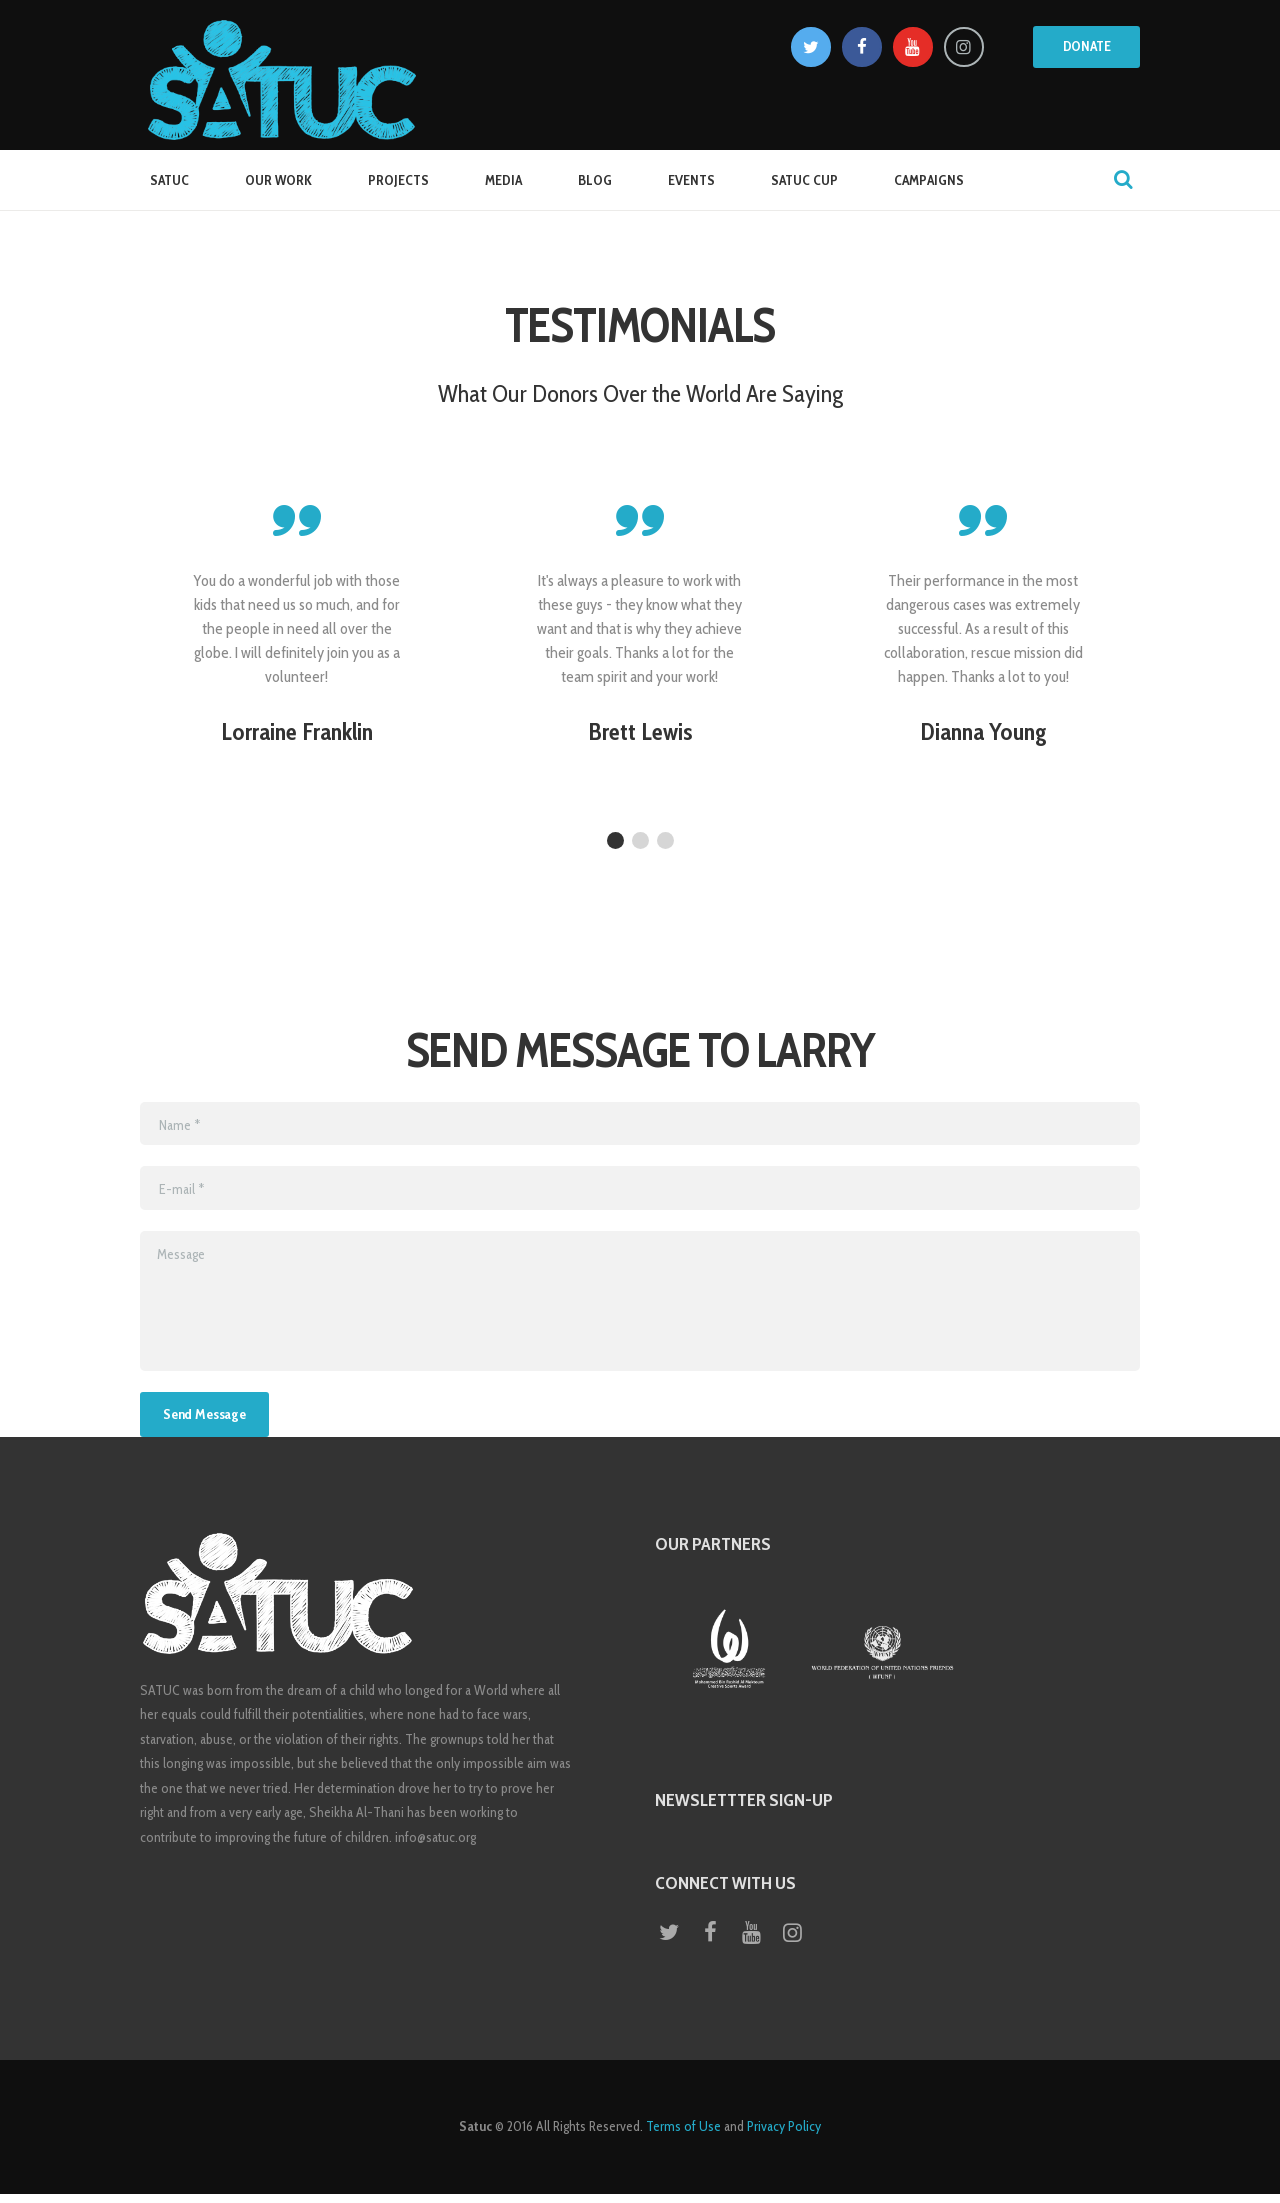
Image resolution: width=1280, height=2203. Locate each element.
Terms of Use (683, 2136)
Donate (1087, 46)
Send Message (213, 1416)
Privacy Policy (784, 2136)
